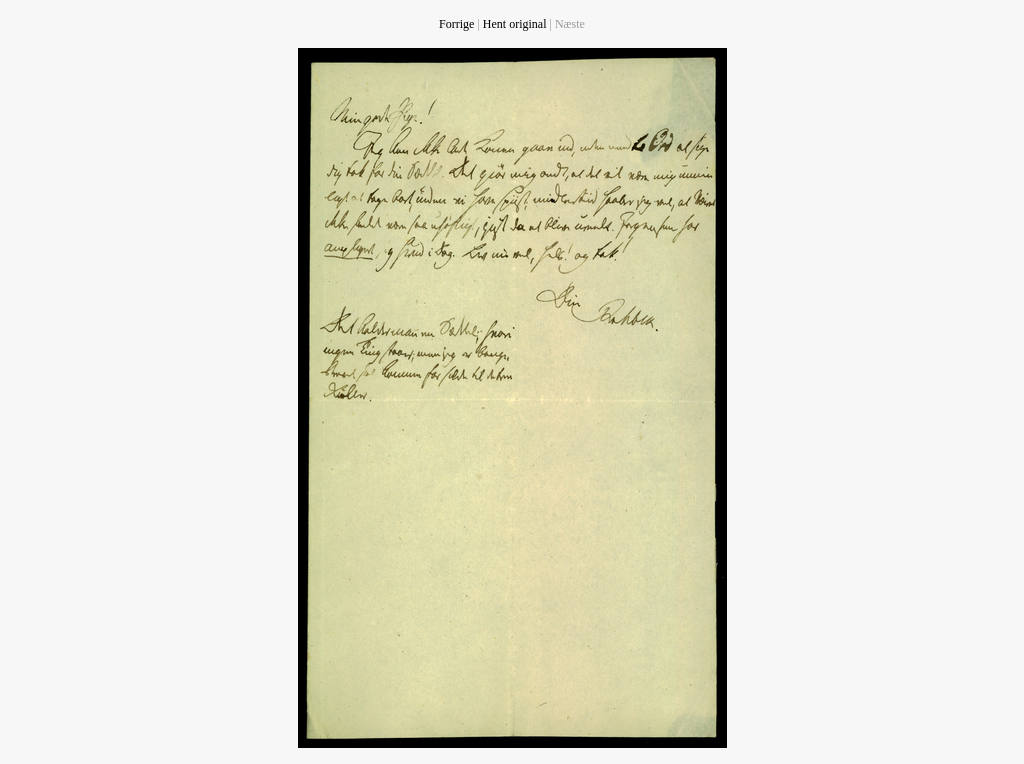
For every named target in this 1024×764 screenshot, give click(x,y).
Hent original (515, 24)
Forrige (456, 24)
